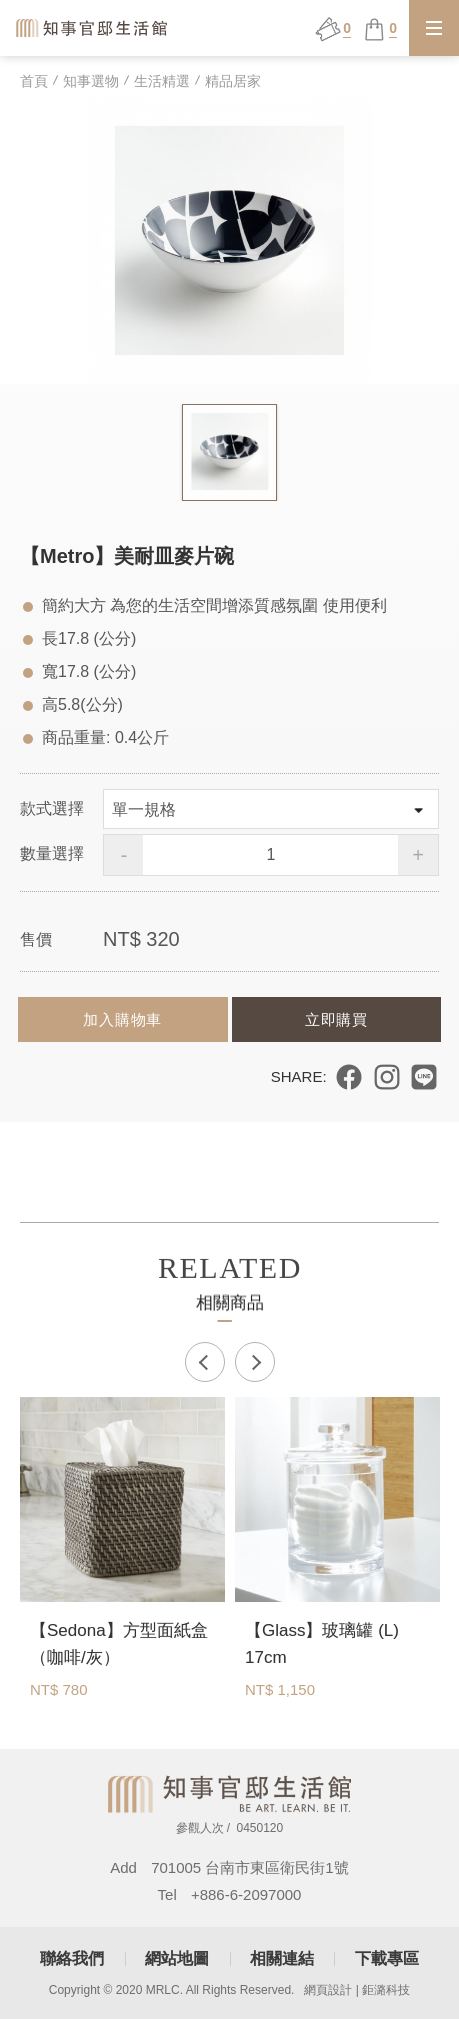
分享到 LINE (424, 1077)
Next (255, 1362)
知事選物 (91, 81)
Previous (205, 1362)
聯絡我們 (72, 1958)
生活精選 (162, 81)
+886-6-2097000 (246, 1894)
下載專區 (387, 1958)
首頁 (34, 81)
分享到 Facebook (349, 1077)
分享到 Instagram (387, 1077)
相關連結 (282, 1958)
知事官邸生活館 (93, 27)
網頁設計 (328, 1990)
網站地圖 (177, 1958)
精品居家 (233, 81)
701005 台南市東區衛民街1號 (250, 1867)
